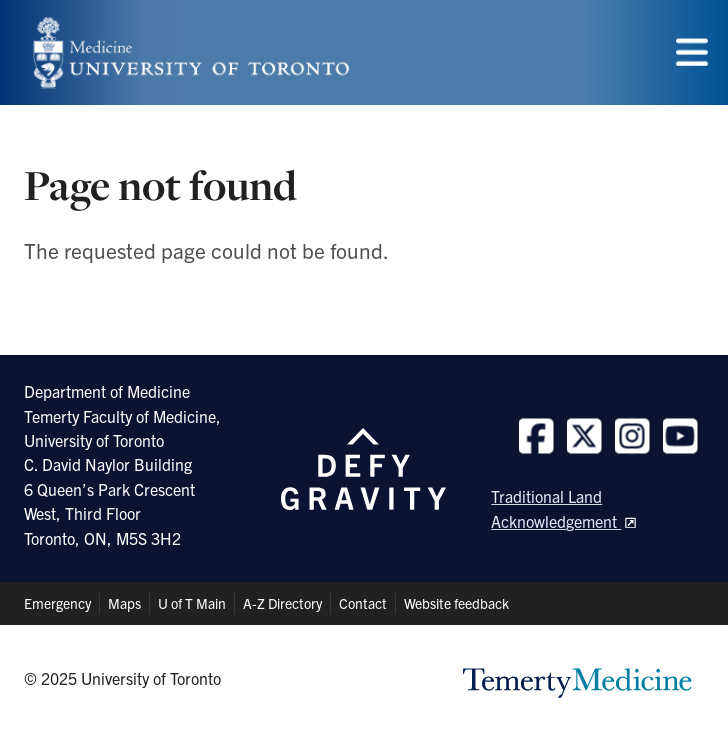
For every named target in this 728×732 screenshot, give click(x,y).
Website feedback (456, 603)
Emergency (57, 603)
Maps (124, 603)
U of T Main (192, 603)
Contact (363, 603)
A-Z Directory (282, 603)
